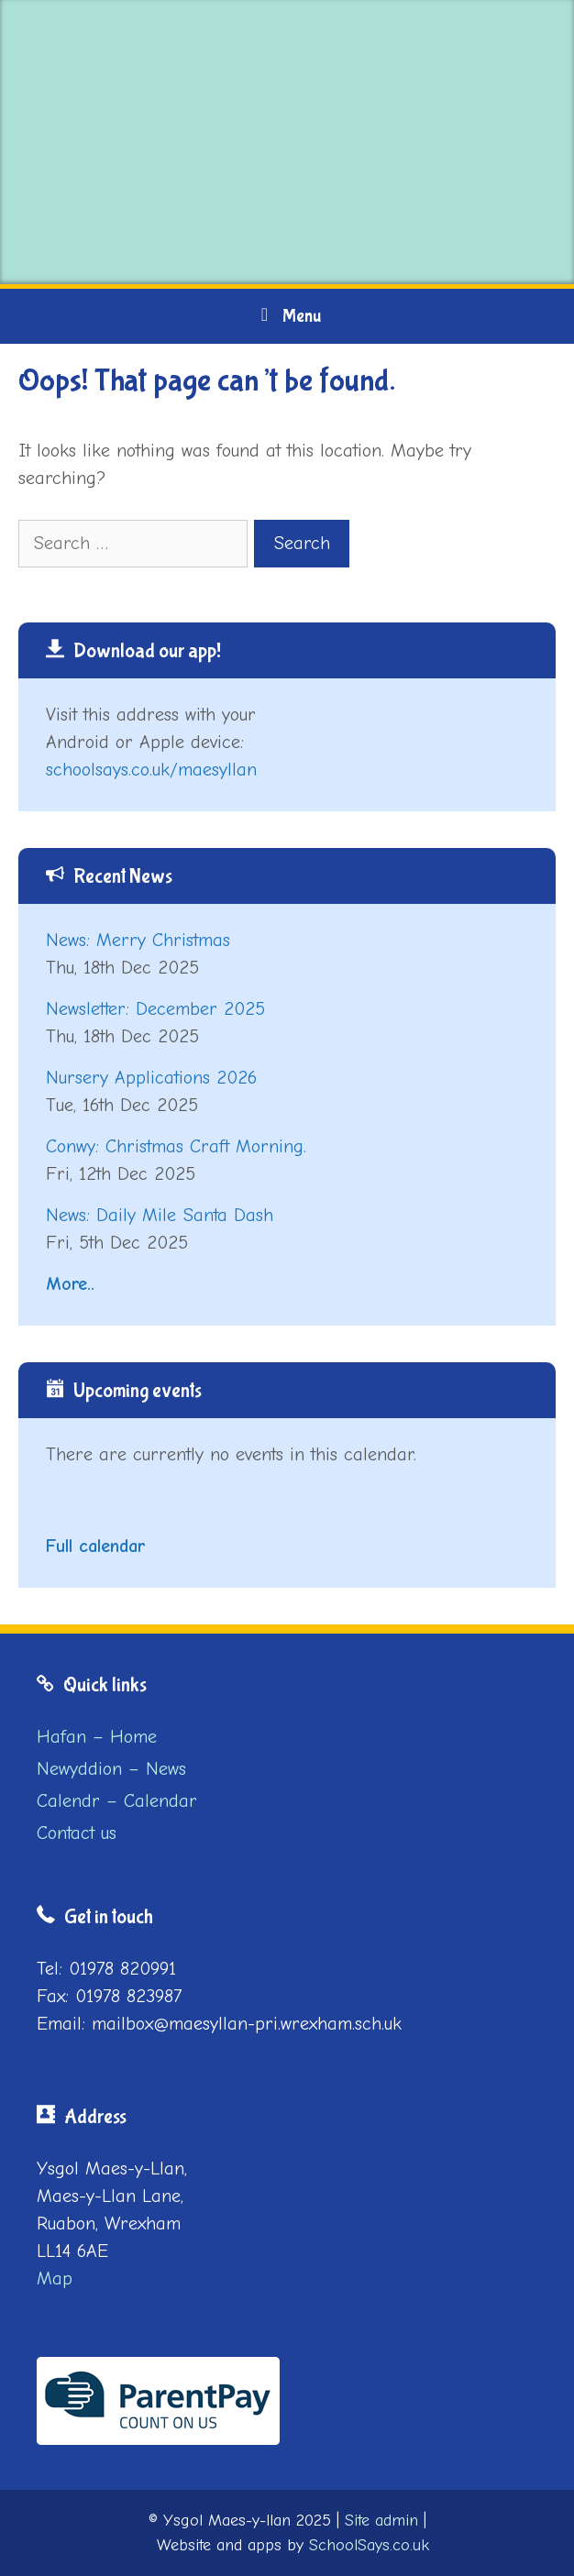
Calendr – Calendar (117, 1800)
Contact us (76, 1833)
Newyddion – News (111, 1768)
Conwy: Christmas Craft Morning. (176, 1146)
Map (54, 2278)
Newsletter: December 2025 (155, 1008)
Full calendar (95, 1546)
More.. (70, 1283)
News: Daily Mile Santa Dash (159, 1215)
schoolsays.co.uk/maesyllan (151, 769)
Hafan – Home (97, 1736)
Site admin (381, 2520)
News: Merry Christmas (138, 940)
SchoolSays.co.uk (369, 2545)
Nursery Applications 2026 (151, 1077)
